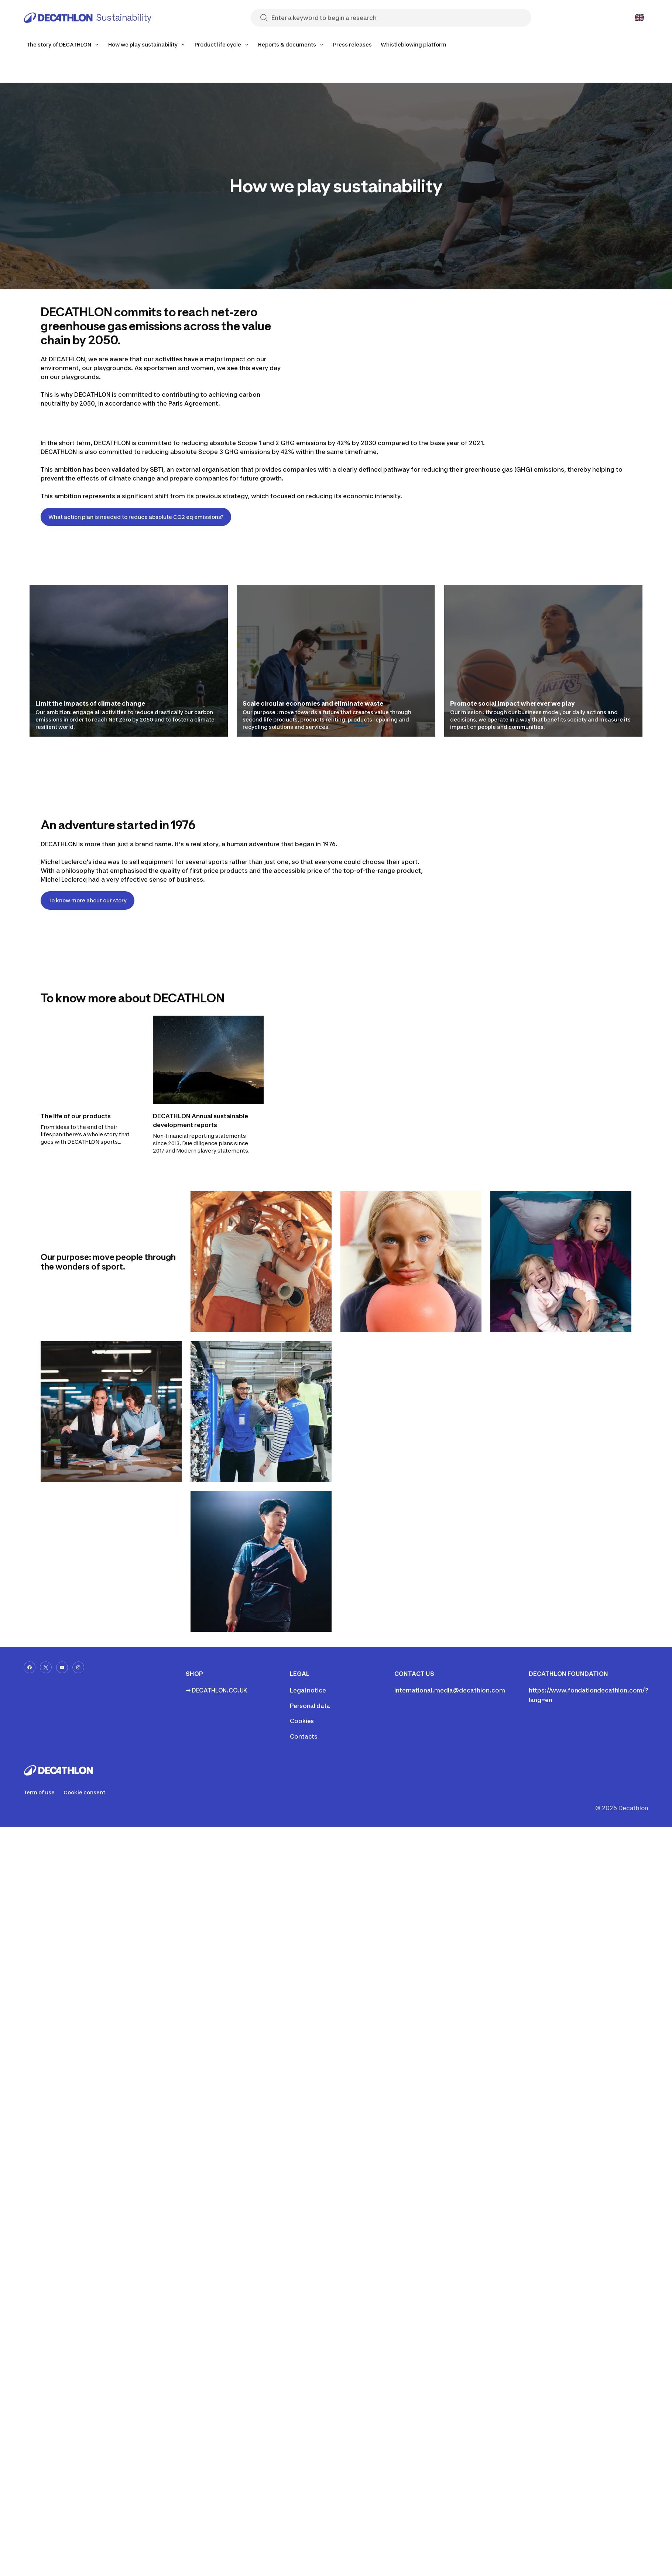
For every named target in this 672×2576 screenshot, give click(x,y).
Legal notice (308, 1690)
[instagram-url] (78, 1667)
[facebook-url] (29, 1667)
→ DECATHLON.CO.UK (216, 1690)
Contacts (304, 1736)
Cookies (302, 1721)
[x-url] (46, 1667)
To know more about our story (87, 900)
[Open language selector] (639, 18)
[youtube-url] (62, 1667)
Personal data (310, 1705)
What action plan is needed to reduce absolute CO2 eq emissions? (135, 517)
